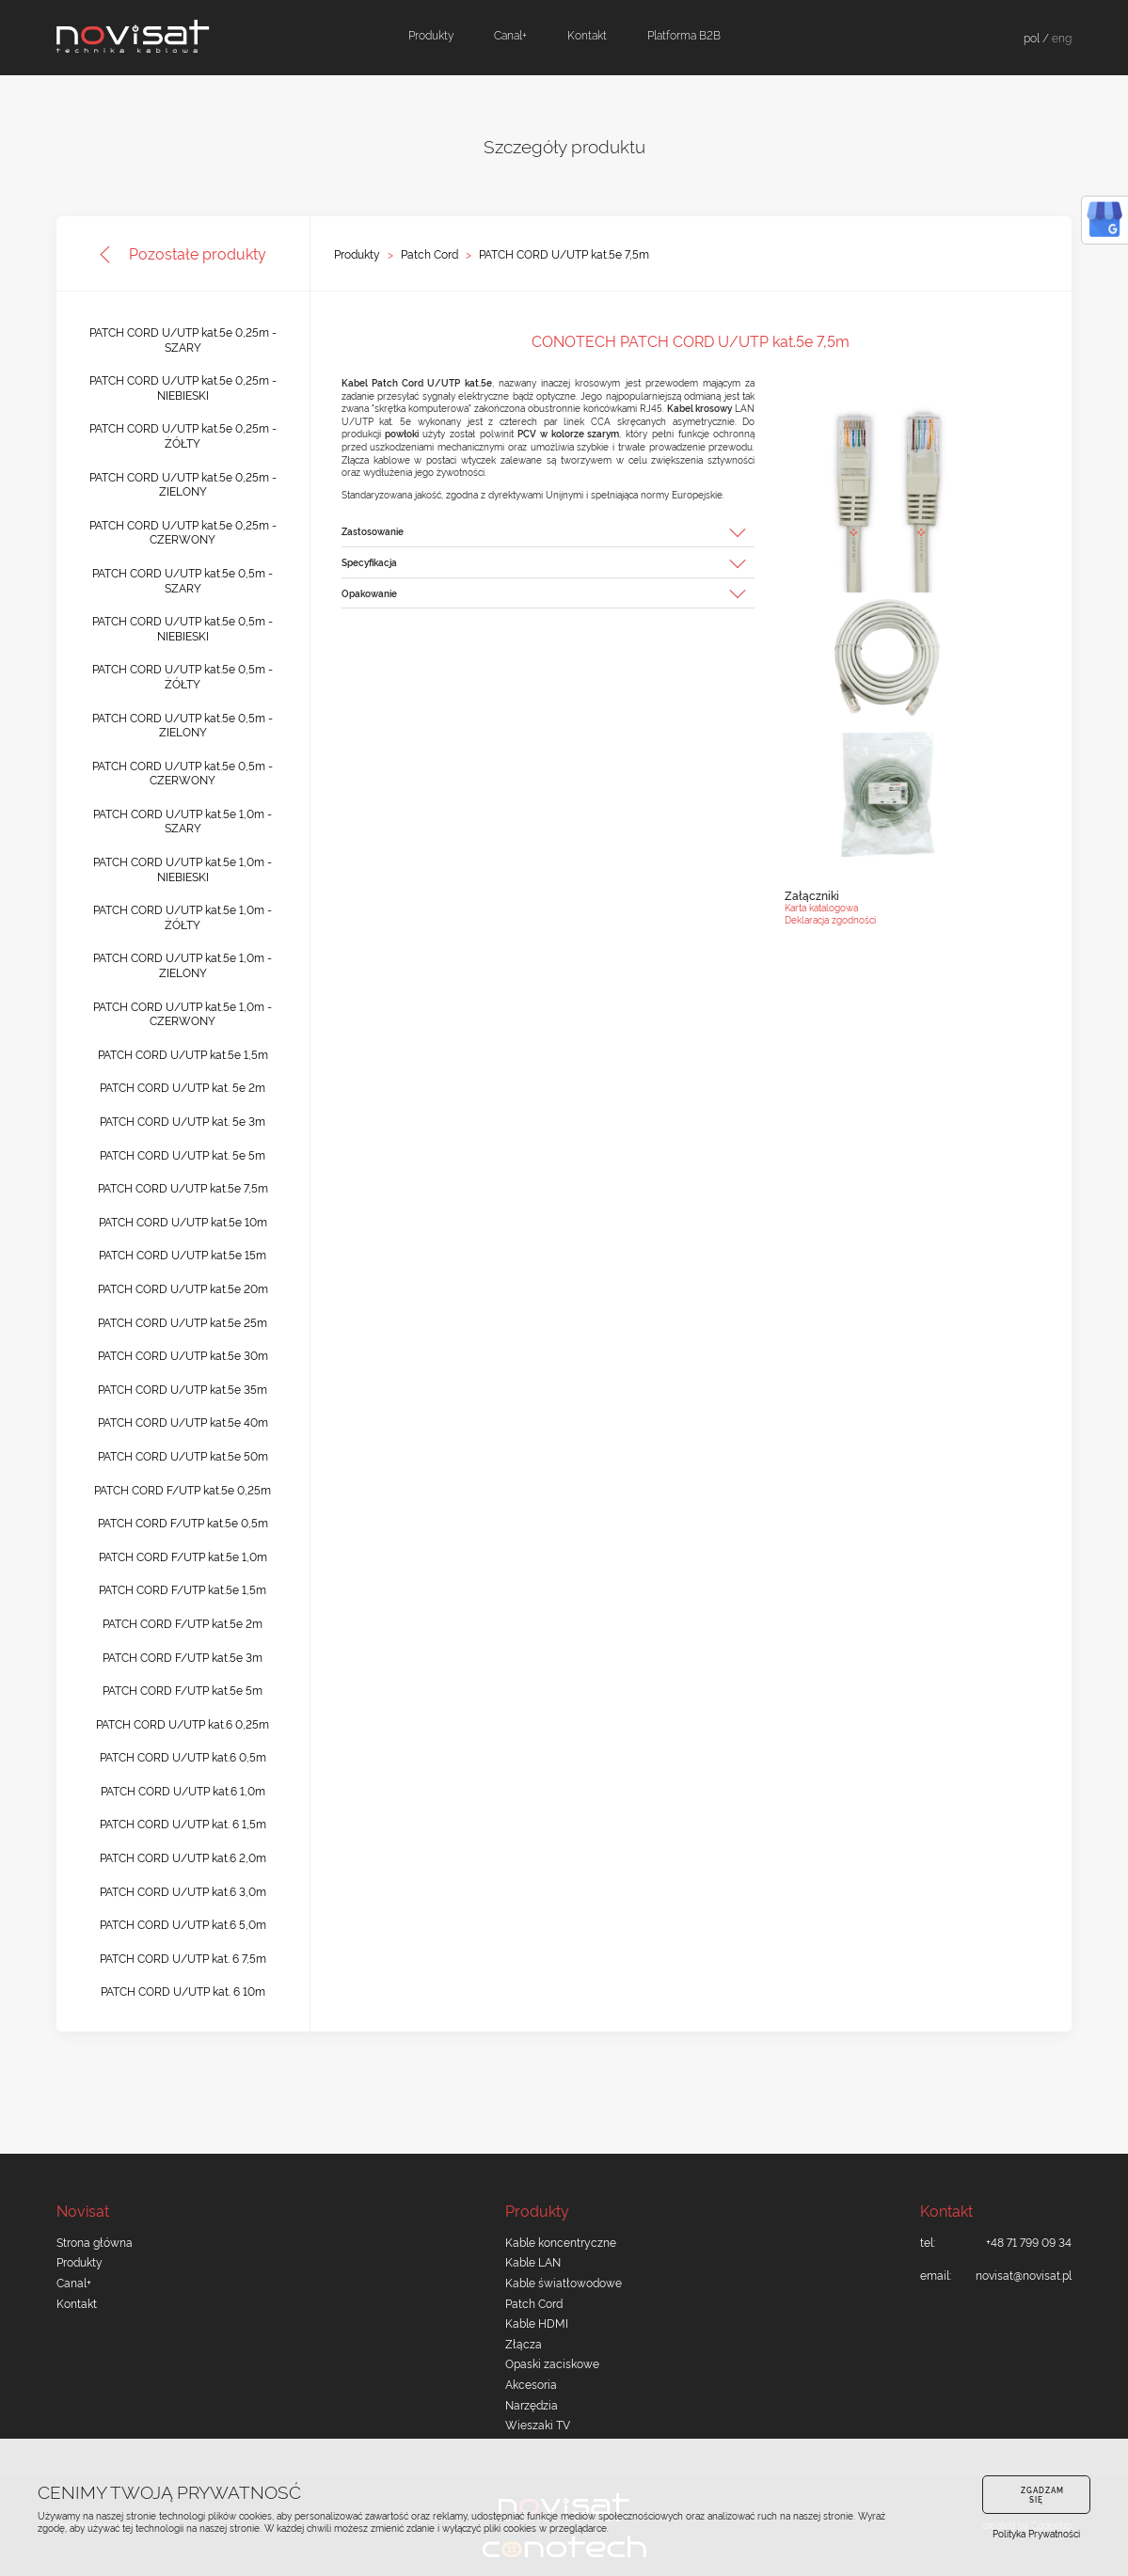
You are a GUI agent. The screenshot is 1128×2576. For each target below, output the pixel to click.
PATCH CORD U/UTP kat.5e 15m (182, 1254)
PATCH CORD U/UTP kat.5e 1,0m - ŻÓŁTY (182, 916)
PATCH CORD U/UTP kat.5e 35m (182, 1389)
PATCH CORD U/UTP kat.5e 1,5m (183, 1054)
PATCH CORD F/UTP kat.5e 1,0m (183, 1556)
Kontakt (587, 34)
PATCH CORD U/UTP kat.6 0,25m (182, 1723)
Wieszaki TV (537, 2424)
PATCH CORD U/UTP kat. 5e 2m (182, 1087)
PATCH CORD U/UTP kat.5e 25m (182, 1322)
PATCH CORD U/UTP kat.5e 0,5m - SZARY (182, 579)
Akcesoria (531, 2384)
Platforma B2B (684, 34)
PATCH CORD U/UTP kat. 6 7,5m (183, 1958)
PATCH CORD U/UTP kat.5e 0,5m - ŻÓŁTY (182, 675)
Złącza (523, 2343)
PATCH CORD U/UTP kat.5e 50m (183, 1455)
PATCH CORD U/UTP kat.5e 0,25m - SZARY (183, 339)
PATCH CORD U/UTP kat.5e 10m (183, 1221)
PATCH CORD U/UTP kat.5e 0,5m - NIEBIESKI (182, 627)
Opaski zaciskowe (552, 2363)
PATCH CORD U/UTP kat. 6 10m (183, 1991)
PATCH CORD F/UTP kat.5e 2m (182, 1623)
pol (1032, 37)
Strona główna (94, 2242)
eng (1062, 37)
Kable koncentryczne (560, 2242)
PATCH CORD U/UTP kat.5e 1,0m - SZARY (182, 820)
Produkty (430, 34)
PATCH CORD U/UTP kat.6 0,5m (183, 1756)
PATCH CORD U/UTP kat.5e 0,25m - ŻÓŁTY (183, 434)
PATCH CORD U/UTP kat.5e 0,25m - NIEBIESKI (183, 387)
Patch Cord (429, 253)
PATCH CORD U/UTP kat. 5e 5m (182, 1154)
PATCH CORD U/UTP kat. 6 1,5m (183, 1823)
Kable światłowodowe (563, 2282)
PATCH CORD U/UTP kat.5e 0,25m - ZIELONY (183, 483)
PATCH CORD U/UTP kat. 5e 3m (182, 1121)
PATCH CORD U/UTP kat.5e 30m (183, 1355)
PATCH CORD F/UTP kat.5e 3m (182, 1657)
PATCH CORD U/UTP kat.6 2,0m (183, 1857)
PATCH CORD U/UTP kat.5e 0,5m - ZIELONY (182, 724)
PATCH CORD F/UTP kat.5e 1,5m (182, 1589)
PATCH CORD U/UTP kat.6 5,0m (183, 1924)
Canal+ (510, 34)
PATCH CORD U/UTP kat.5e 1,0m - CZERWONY (182, 1013)
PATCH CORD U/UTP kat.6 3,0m (183, 1891)
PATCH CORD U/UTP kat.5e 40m (183, 1422)
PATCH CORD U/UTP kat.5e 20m (183, 1288)
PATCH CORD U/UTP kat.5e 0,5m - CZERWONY (182, 772)
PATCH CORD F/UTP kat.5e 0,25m (182, 1489)
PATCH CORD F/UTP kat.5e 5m (182, 1690)
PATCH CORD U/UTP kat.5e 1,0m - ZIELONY (182, 964)
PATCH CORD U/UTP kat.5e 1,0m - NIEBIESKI (182, 868)
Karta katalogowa (821, 907)
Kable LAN (533, 2261)
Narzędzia (531, 2404)
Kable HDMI (536, 2323)
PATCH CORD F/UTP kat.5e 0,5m (183, 1522)
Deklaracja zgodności (830, 919)
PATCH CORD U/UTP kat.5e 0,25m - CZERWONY (183, 531)
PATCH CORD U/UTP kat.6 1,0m (183, 1790)
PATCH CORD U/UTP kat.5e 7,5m (564, 253)
